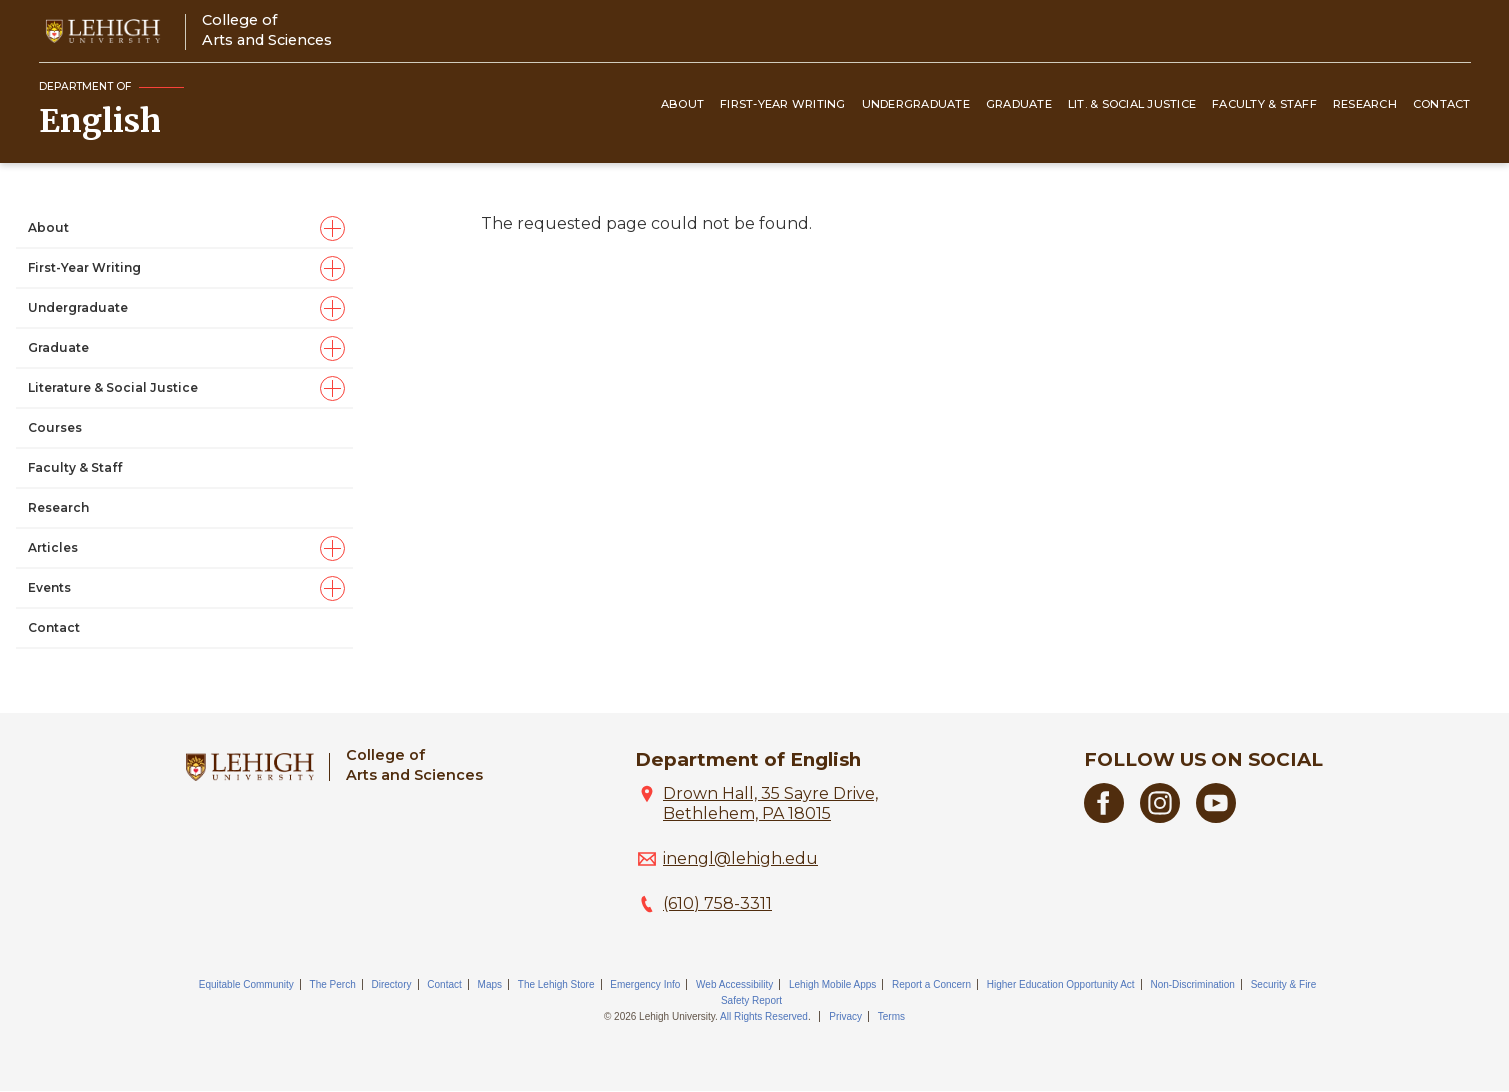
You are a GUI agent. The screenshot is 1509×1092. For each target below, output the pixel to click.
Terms (891, 1016)
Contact (1442, 104)
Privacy (845, 1016)
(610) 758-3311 (717, 903)
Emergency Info (645, 984)
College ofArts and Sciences (267, 29)
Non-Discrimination (1192, 984)
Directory (392, 984)
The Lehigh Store (556, 984)
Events (49, 587)
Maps (490, 984)
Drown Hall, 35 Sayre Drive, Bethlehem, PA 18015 (770, 803)
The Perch (333, 984)
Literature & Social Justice (113, 387)
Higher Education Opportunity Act (1061, 984)
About (682, 104)
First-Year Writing (783, 104)
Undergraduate (916, 104)
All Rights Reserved (764, 1016)
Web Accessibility (734, 984)
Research (1365, 104)
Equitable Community (246, 984)
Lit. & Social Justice (1132, 104)
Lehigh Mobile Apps (832, 984)
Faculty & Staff (1264, 104)
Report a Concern (931, 984)
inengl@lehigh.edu (740, 858)
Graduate (1019, 104)
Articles (53, 547)
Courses (55, 427)
